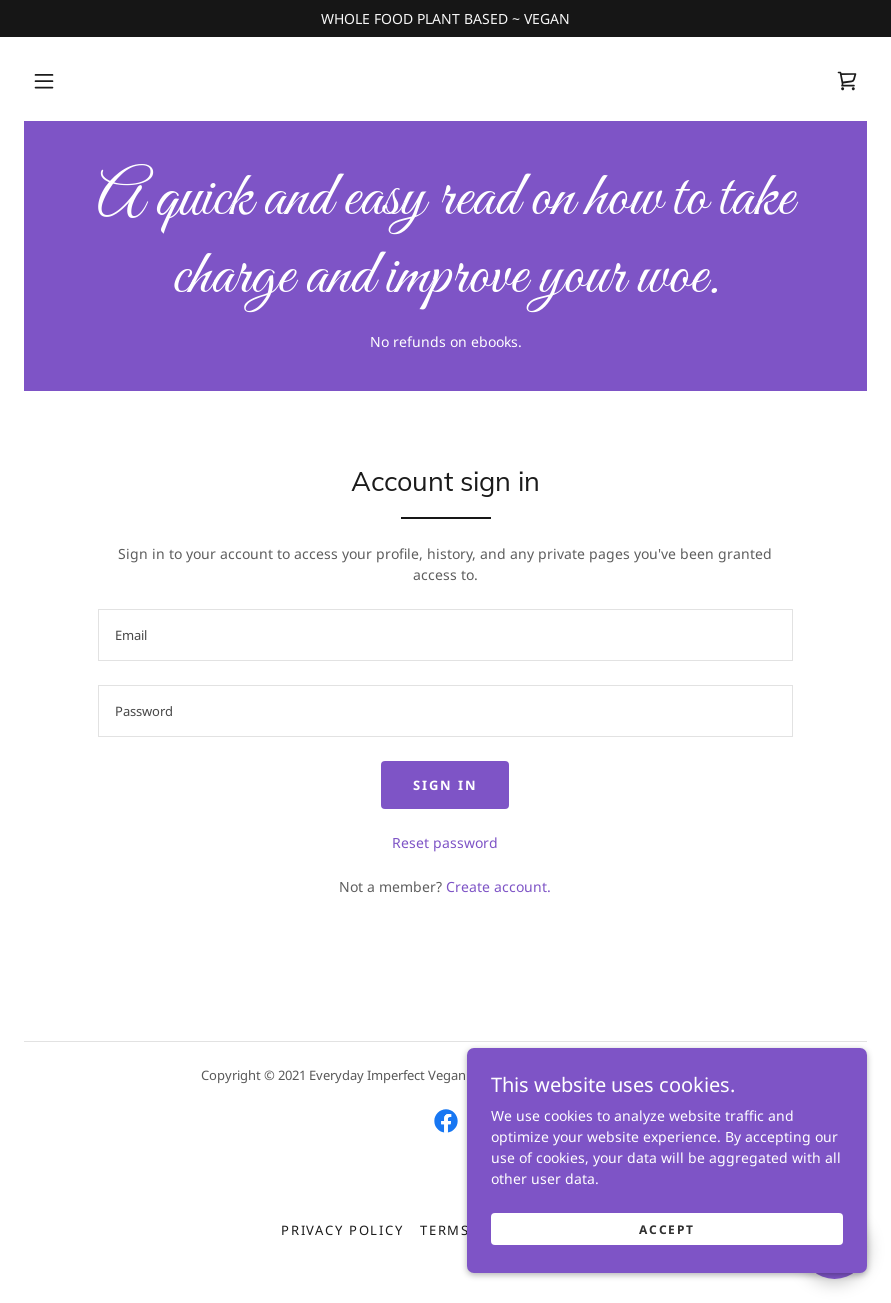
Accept (666, 1225)
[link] (847, 81)
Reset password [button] (445, 842)
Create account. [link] (498, 886)
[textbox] (445, 635)
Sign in (445, 785)
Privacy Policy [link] (342, 1230)
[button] (44, 81)
